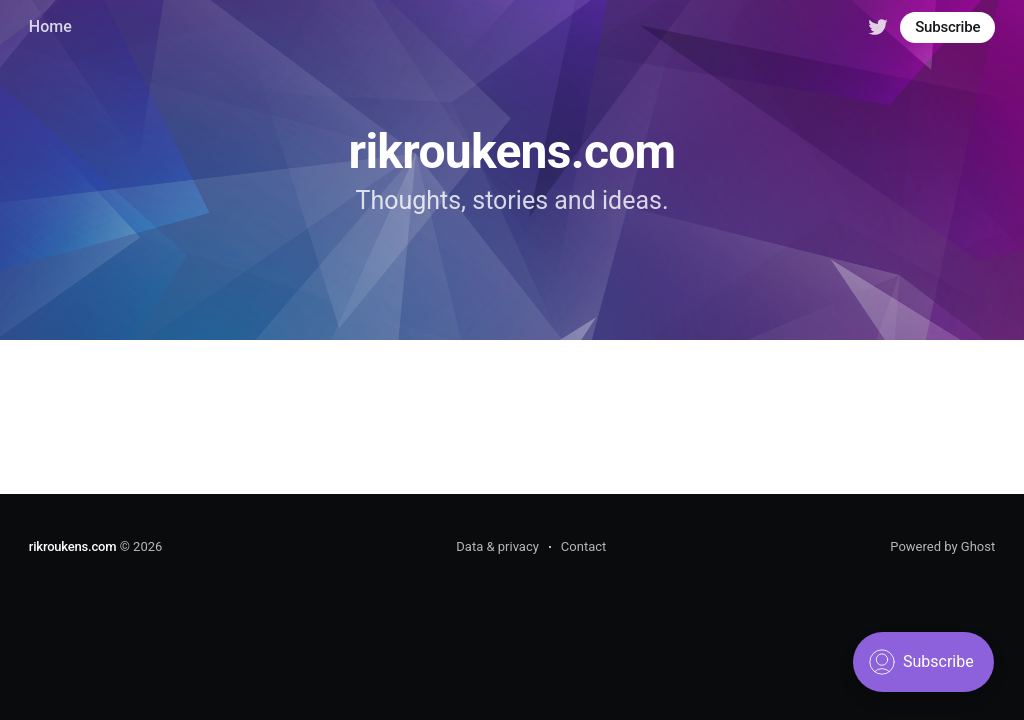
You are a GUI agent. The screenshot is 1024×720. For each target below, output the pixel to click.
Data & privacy (497, 546)
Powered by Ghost (942, 546)
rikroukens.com (73, 546)
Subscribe (947, 27)
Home (50, 26)
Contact (583, 546)
